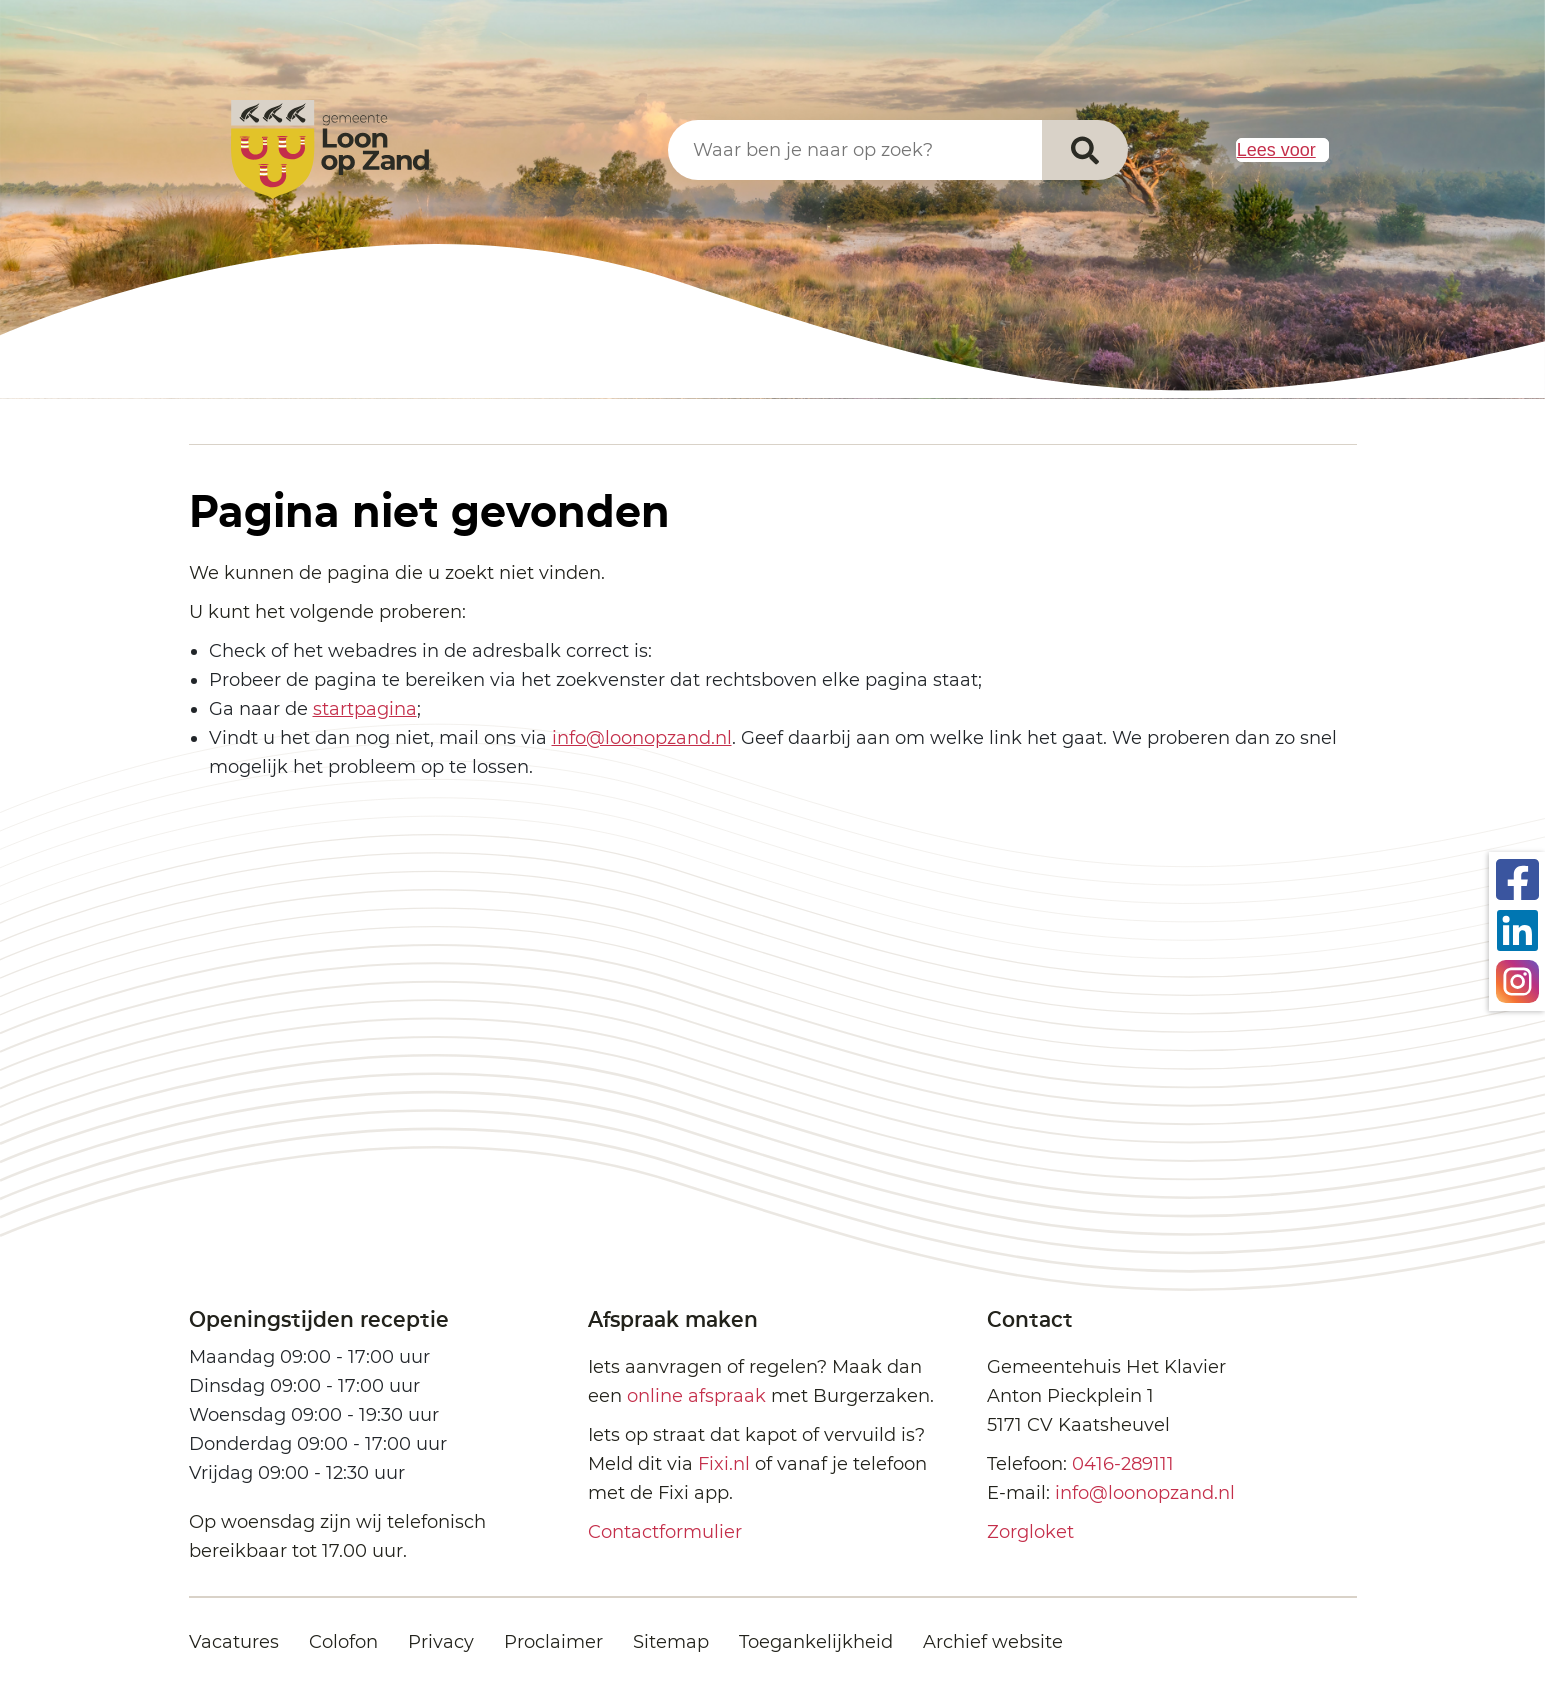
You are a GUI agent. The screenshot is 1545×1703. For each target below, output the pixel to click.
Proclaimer (553, 1642)
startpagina (365, 709)
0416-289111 (1123, 1464)
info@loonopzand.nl (642, 738)
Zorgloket (1030, 1532)
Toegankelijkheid (816, 1642)
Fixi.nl (724, 1464)
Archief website (993, 1642)
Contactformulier (665, 1532)
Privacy (441, 1642)
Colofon (343, 1642)
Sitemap (671, 1642)
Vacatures (234, 1642)
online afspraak (696, 1396)
